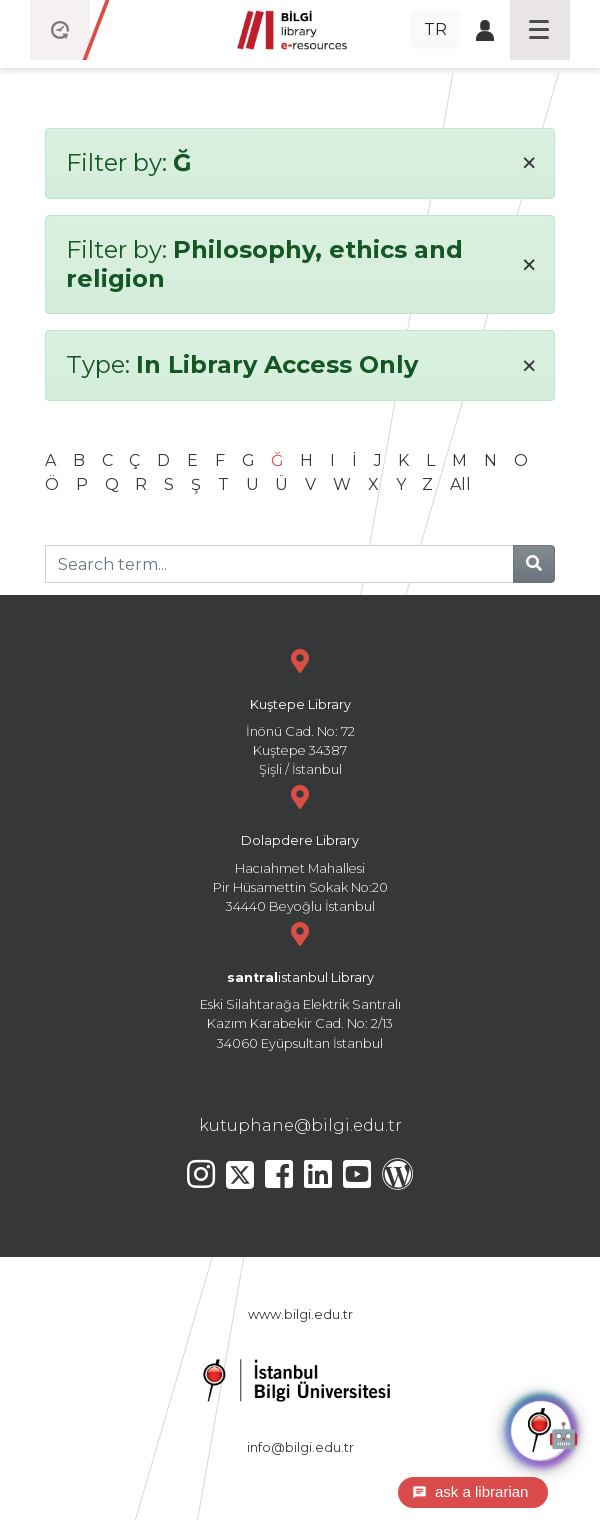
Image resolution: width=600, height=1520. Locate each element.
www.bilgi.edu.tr (300, 1314)
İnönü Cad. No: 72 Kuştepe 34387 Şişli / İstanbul (300, 710)
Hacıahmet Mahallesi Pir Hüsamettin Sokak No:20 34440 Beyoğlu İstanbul (300, 846)
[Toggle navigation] (540, 30)
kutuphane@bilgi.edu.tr (300, 1125)
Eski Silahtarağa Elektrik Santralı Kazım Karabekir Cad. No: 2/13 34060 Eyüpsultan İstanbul (300, 983)
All (460, 484)
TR (435, 29)
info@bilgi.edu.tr (300, 1447)
